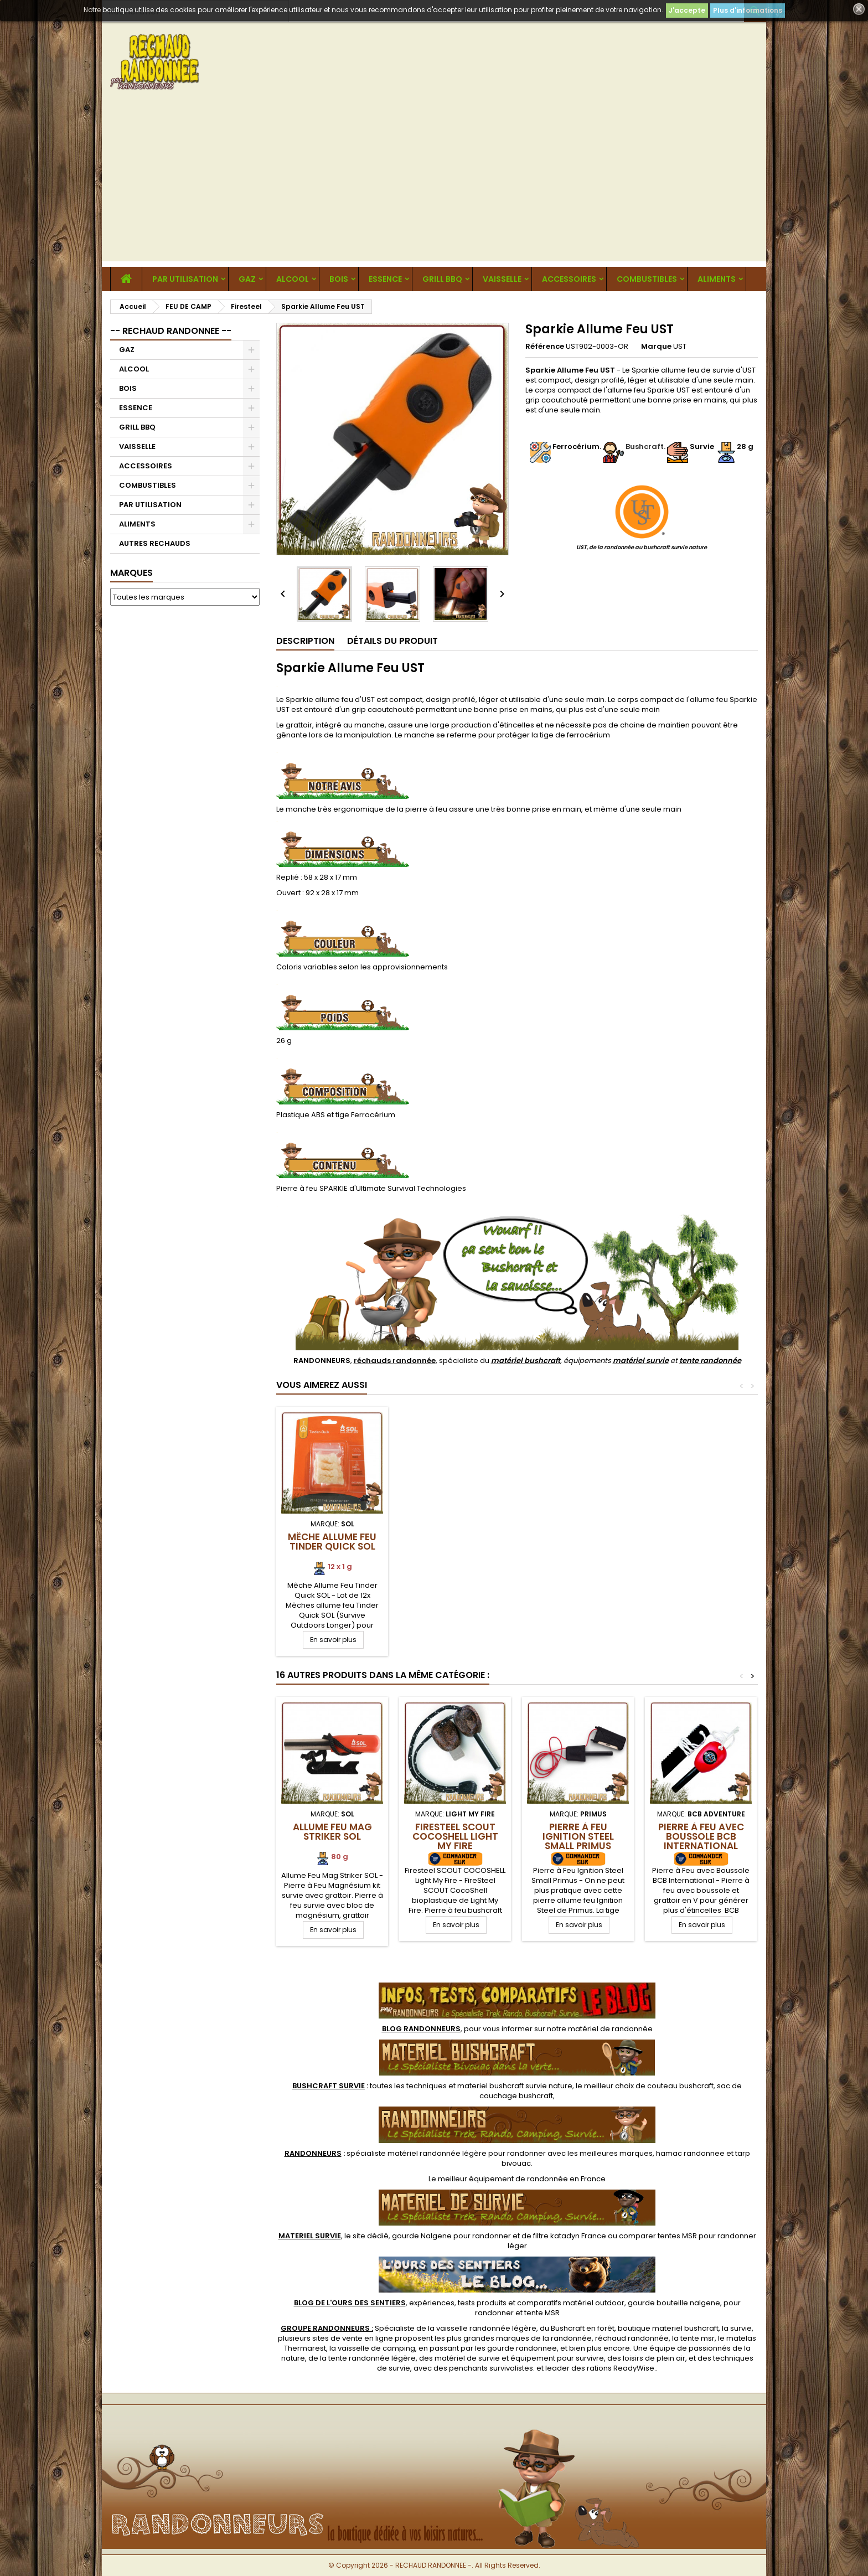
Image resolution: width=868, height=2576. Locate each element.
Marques (131, 572)
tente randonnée (710, 1360)
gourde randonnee (522, 2348)
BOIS (338, 279)
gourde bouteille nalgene (674, 2303)
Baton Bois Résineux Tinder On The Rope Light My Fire (455, 1551)
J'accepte (687, 10)
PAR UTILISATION (185, 279)
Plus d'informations (747, 10)
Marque (656, 347)
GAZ (247, 279)
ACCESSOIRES (569, 279)
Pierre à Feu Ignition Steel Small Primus (578, 1836)
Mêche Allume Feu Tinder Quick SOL (701, 1541)
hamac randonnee (690, 2153)
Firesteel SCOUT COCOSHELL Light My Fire (455, 1836)
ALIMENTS (717, 279)
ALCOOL (292, 279)
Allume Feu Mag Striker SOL (332, 1831)
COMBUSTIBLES (647, 279)
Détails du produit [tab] (392, 640)
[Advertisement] (434, 183)
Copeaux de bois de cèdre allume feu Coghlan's (578, 1546)
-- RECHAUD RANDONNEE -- (170, 330)
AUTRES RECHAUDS (154, 543)
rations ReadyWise (620, 2368)
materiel (514, 2086)
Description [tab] (305, 640)
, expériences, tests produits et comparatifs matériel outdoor (459, 2303)
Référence (544, 347)
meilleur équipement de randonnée (503, 2179)
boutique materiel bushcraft (668, 2328)
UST (679, 346)
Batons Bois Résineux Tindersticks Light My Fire (332, 1551)
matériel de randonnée (610, 2028)
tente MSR (542, 2312)
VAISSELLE (502, 279)
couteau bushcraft (680, 2086)
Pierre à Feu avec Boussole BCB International (701, 1836)
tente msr (697, 2338)
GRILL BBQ (442, 279)
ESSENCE (385, 279)
